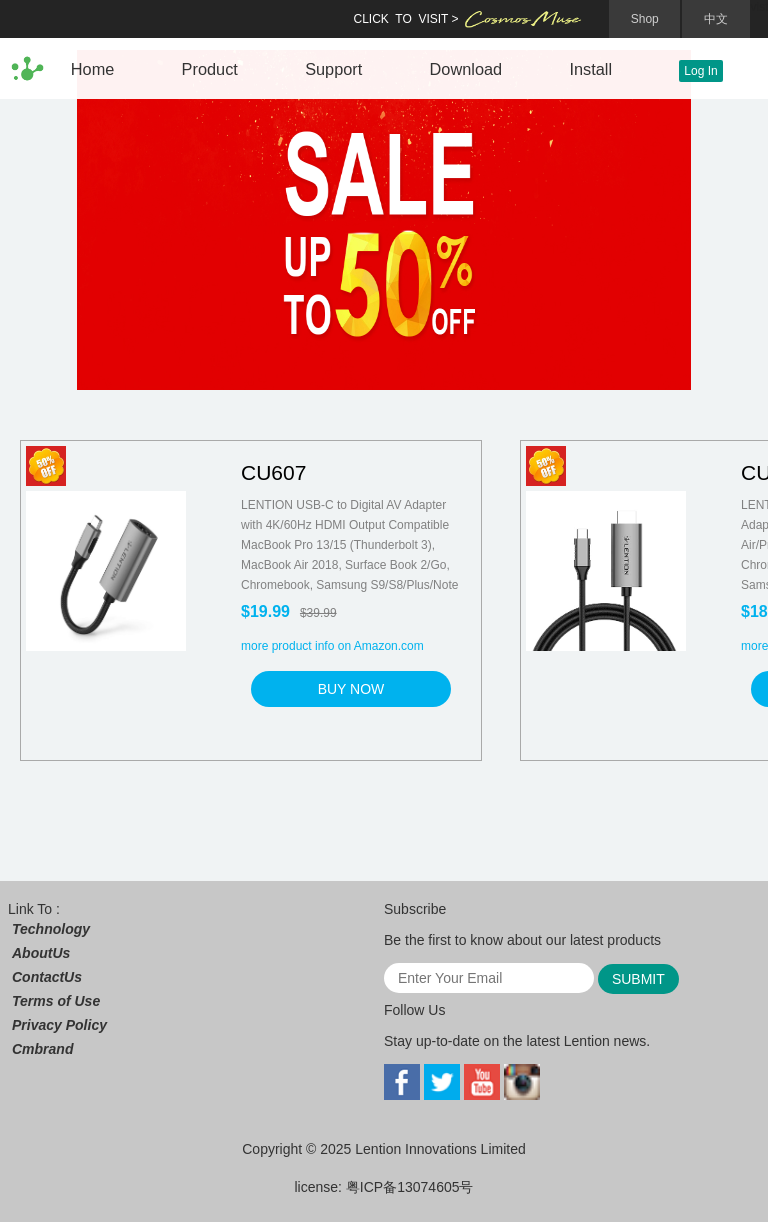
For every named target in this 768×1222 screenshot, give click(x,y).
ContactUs (47, 977)
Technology (51, 929)
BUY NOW (351, 689)
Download (466, 69)
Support (333, 69)
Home (93, 69)
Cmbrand (42, 1049)
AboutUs (41, 953)
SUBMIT (638, 979)
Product (210, 69)
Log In (700, 71)
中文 (716, 19)
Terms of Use (56, 1001)
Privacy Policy (59, 1025)
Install (590, 69)
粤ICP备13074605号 (410, 1187)
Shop (645, 19)
